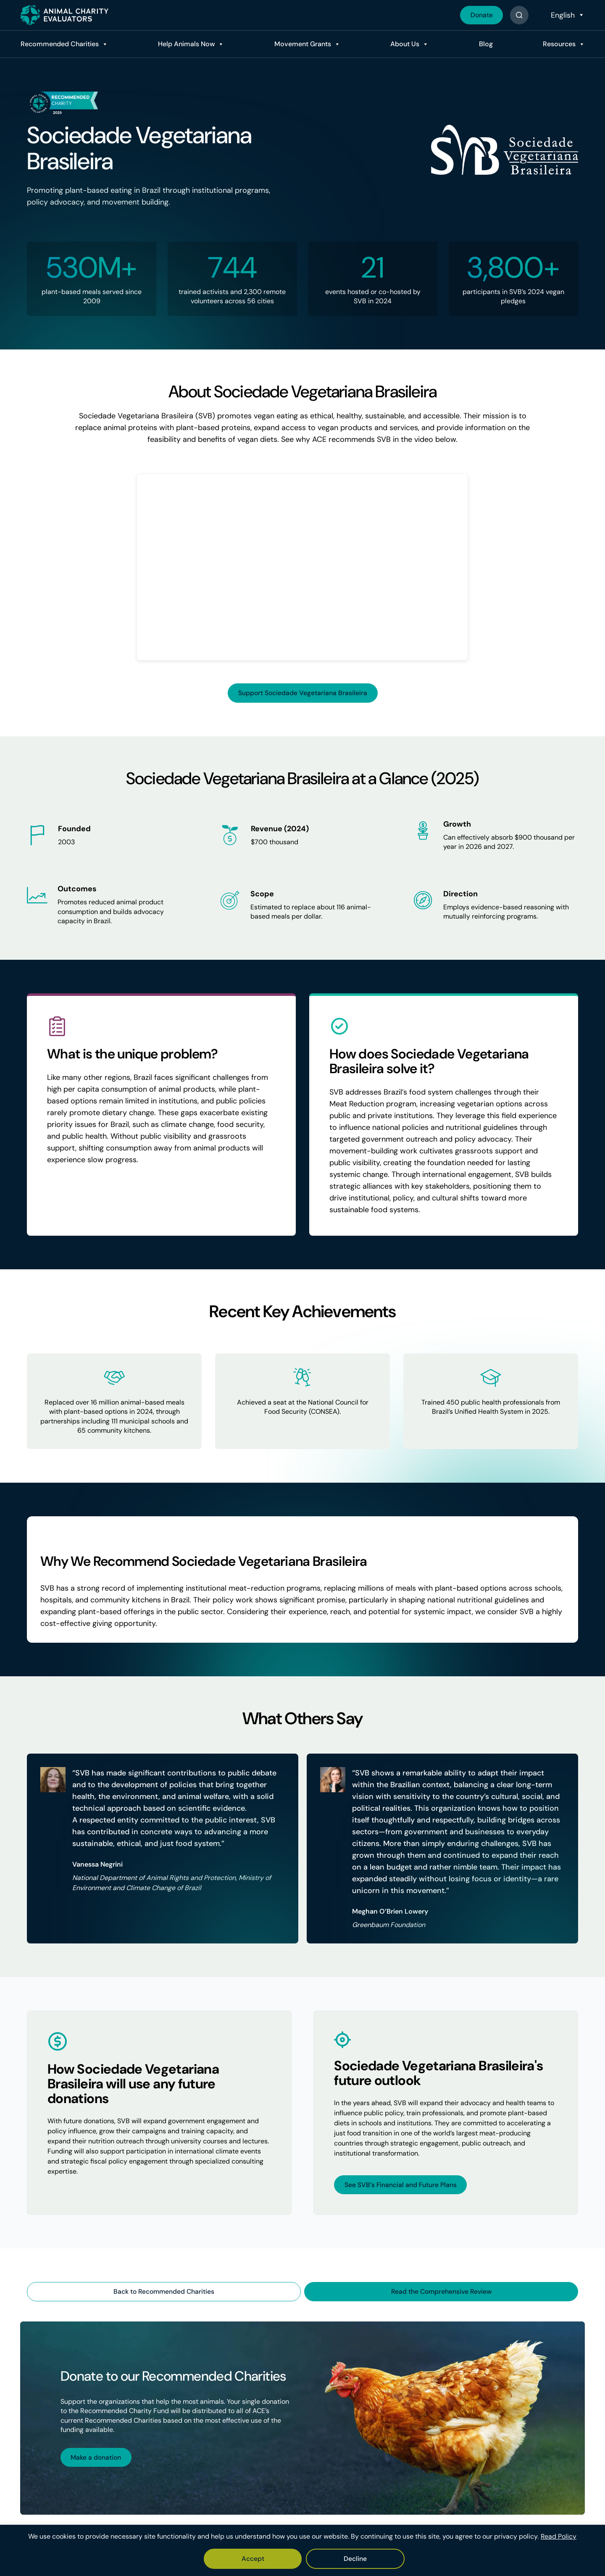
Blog (485, 43)
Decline (328, 2558)
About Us (403, 43)
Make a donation (97, 2458)
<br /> (302, 567)
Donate (481, 15)
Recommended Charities (58, 43)
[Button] (519, 15)
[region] (302, 2550)
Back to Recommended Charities (164, 2292)
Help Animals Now (185, 43)
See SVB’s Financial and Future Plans (401, 2185)
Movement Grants (301, 43)
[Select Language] (567, 15)
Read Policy (559, 2536)
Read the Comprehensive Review (441, 2292)
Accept (279, 2558)
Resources (558, 43)
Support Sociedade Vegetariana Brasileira (303, 692)
